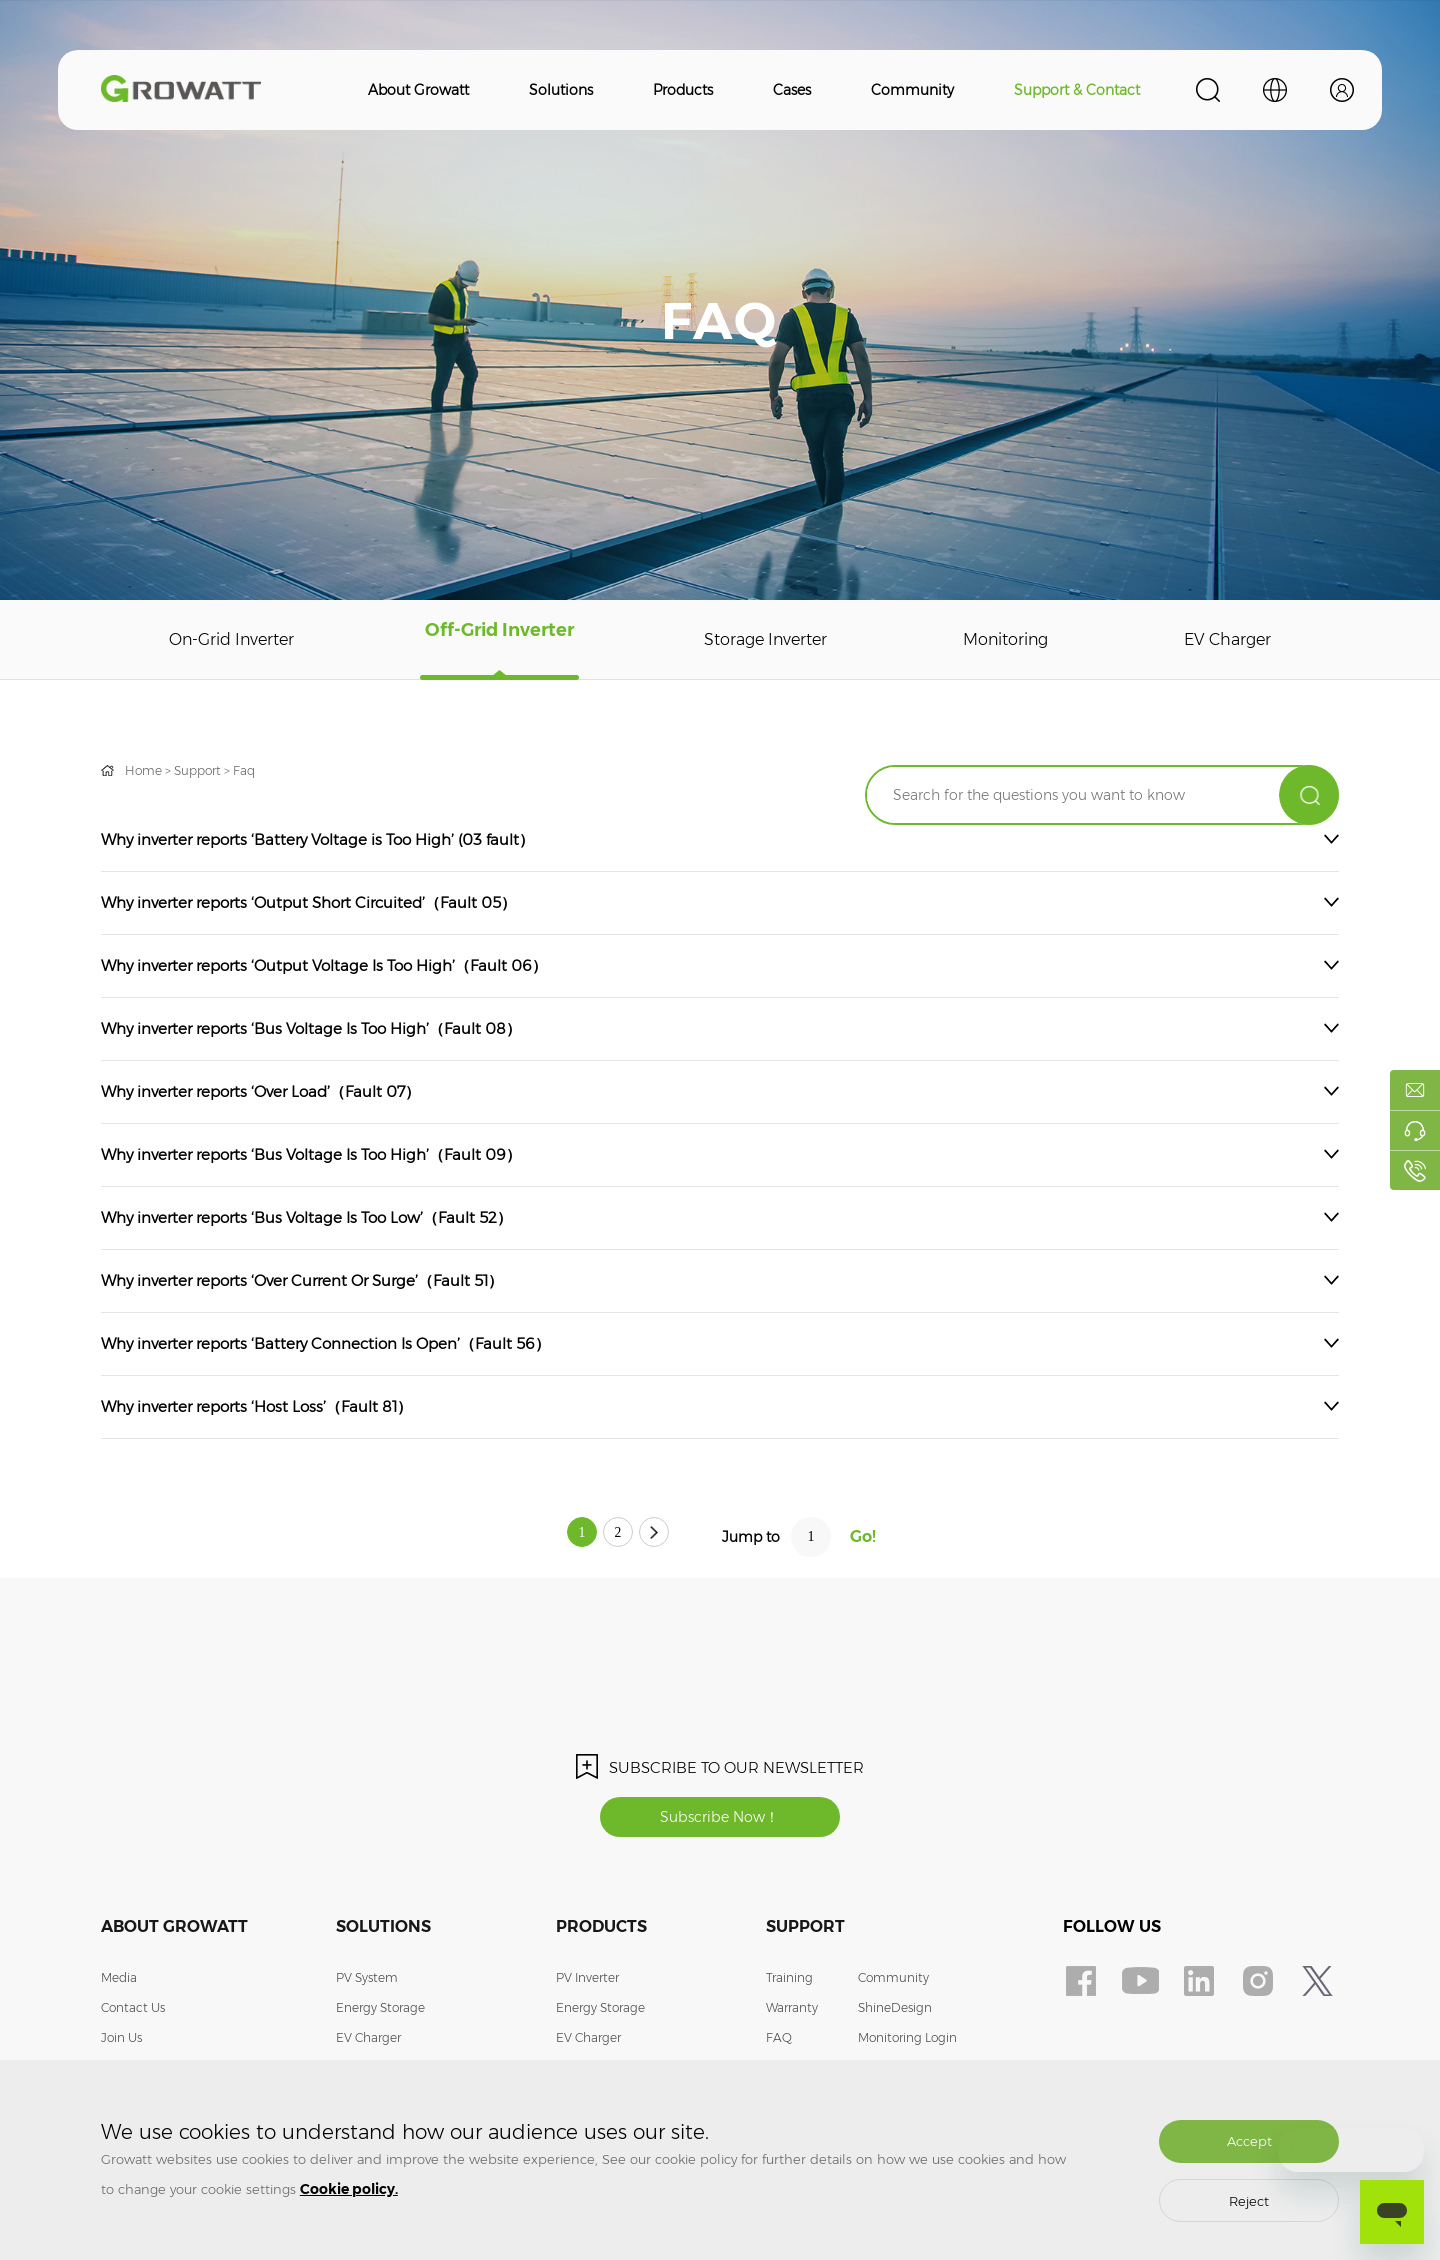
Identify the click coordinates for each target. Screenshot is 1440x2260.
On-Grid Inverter (234, 640)
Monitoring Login (907, 2044)
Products (683, 90)
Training (789, 1984)
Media (119, 1984)
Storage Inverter (768, 640)
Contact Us (133, 2014)
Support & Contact (1077, 90)
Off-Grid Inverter (502, 640)
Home (143, 770)
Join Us (121, 2044)
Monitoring (1009, 640)
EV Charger (1229, 640)
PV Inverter (587, 1984)
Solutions (561, 90)
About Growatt (418, 90)
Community (912, 90)
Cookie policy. (349, 2189)
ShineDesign (895, 2014)
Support (197, 770)
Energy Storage (380, 2014)
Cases (792, 90)
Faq (244, 770)
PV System (367, 1984)
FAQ (779, 2044)
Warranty (792, 2014)
